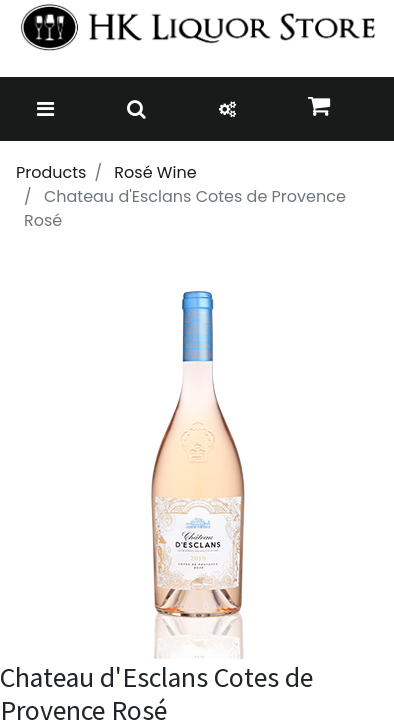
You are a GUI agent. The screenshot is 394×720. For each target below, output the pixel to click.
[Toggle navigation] (45, 109)
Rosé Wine (155, 172)
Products (51, 172)
